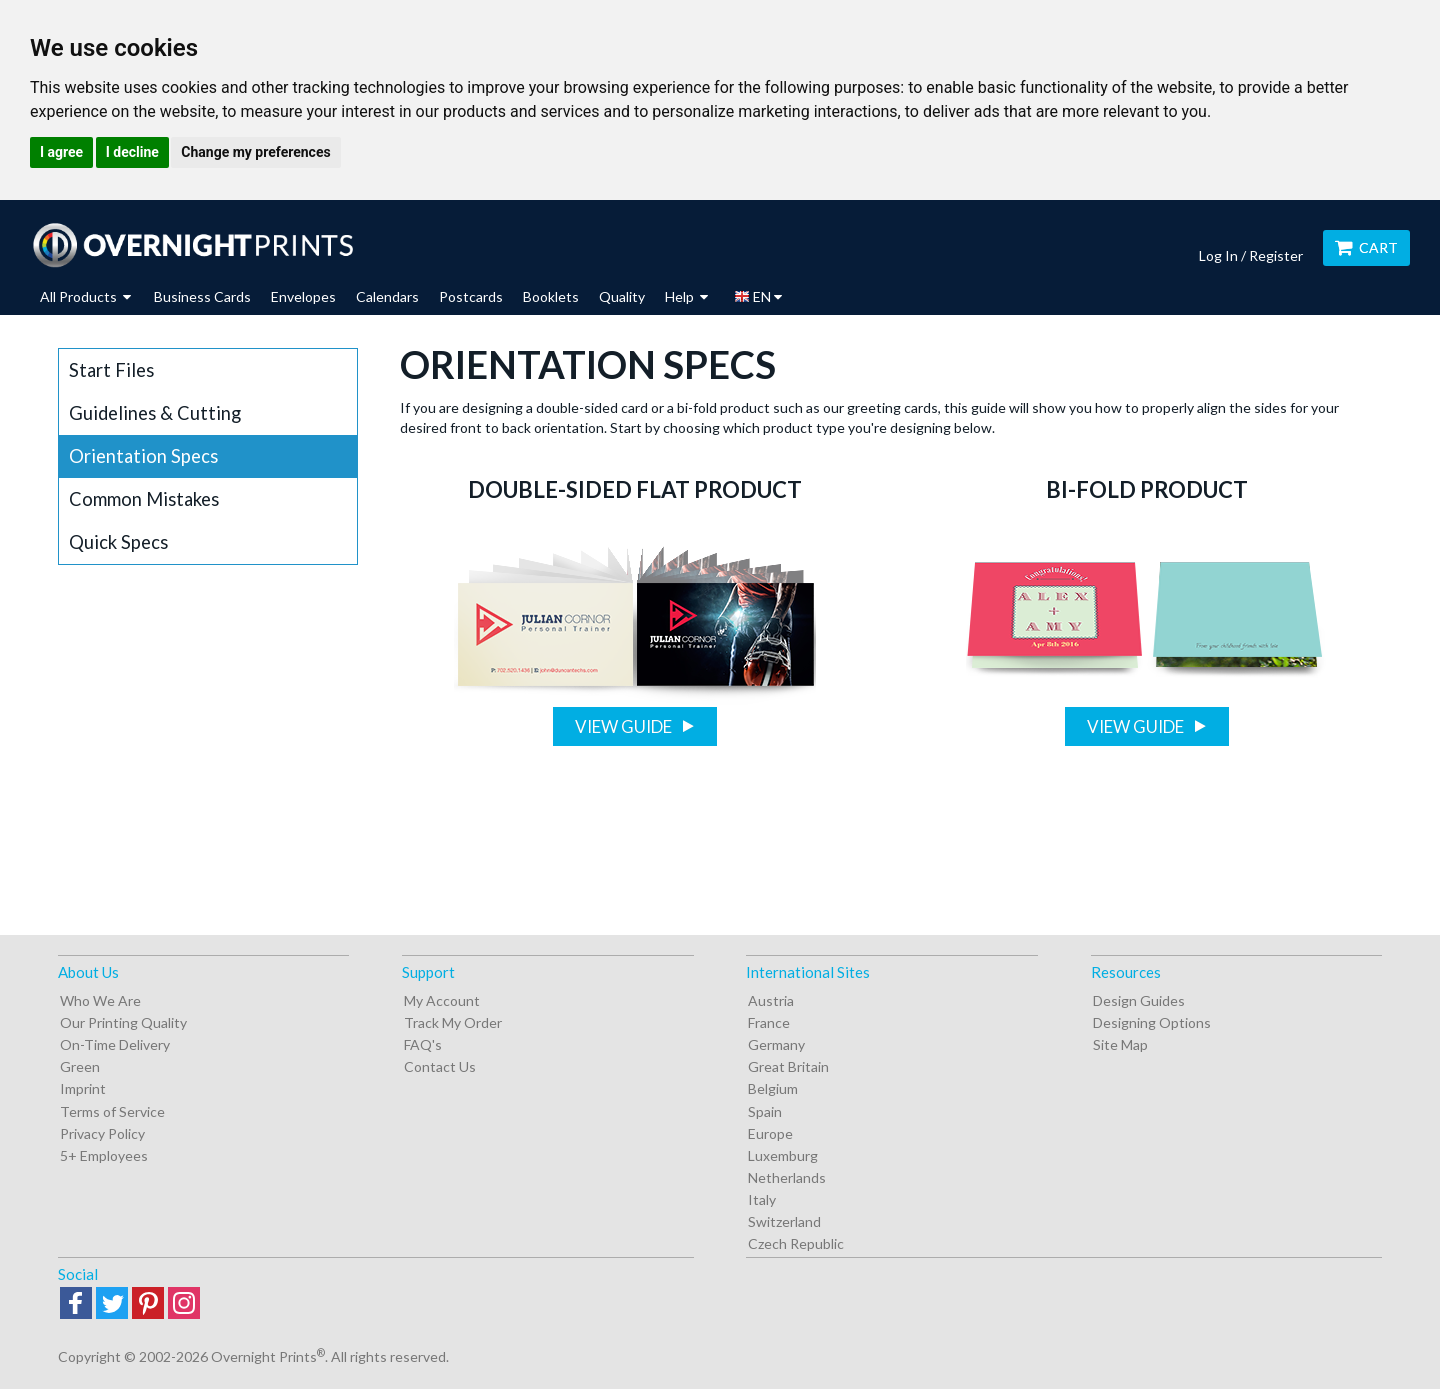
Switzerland (784, 1221)
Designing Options (1152, 1022)
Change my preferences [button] (255, 152)
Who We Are (100, 1000)
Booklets (551, 296)
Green (80, 1066)
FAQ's (423, 1044)
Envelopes (303, 296)
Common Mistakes (144, 499)
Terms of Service (112, 1111)
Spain (765, 1111)
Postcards (471, 296)
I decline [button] (132, 152)
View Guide (625, 726)
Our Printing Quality (123, 1022)
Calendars (387, 296)
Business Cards (202, 296)
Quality (622, 296)
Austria (771, 1000)
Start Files (111, 370)
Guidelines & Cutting (155, 413)
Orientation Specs (143, 456)
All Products (85, 296)
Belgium (773, 1088)
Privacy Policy (102, 1133)
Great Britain (788, 1066)
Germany (776, 1044)
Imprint (83, 1088)
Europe (770, 1133)
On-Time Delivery (115, 1044)
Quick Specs (118, 542)
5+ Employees (104, 1155)
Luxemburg (783, 1155)
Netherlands (787, 1177)
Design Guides (1139, 1000)
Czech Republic (796, 1243)
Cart (1366, 247)
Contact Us (440, 1066)
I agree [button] (61, 152)
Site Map (1120, 1044)
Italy (762, 1199)
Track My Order (453, 1022)
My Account (442, 1000)
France (769, 1022)
